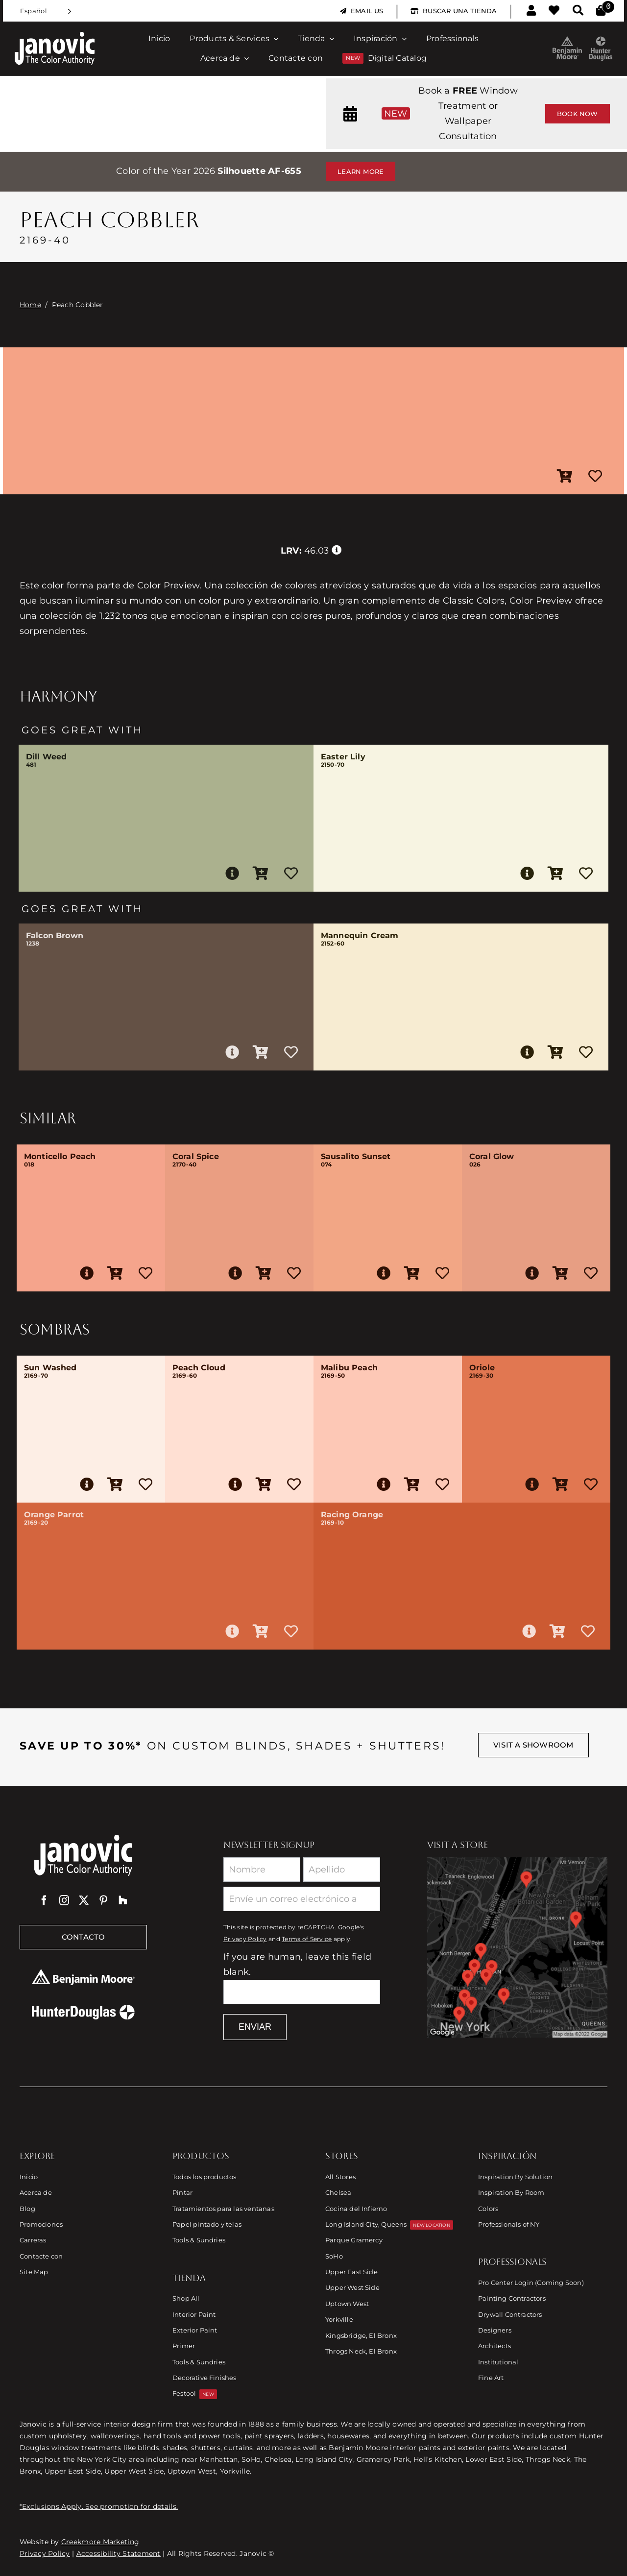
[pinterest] (103, 1900)
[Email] (301, 1899)
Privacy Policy (245, 1939)
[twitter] (84, 1900)
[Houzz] (123, 1900)
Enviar (255, 2027)
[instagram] (64, 1900)
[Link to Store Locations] (517, 1947)
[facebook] (44, 1900)
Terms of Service (307, 1939)
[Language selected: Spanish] (45, 11)
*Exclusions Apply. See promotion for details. (99, 2506)
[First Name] (261, 1869)
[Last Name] (341, 1869)
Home (30, 304)
